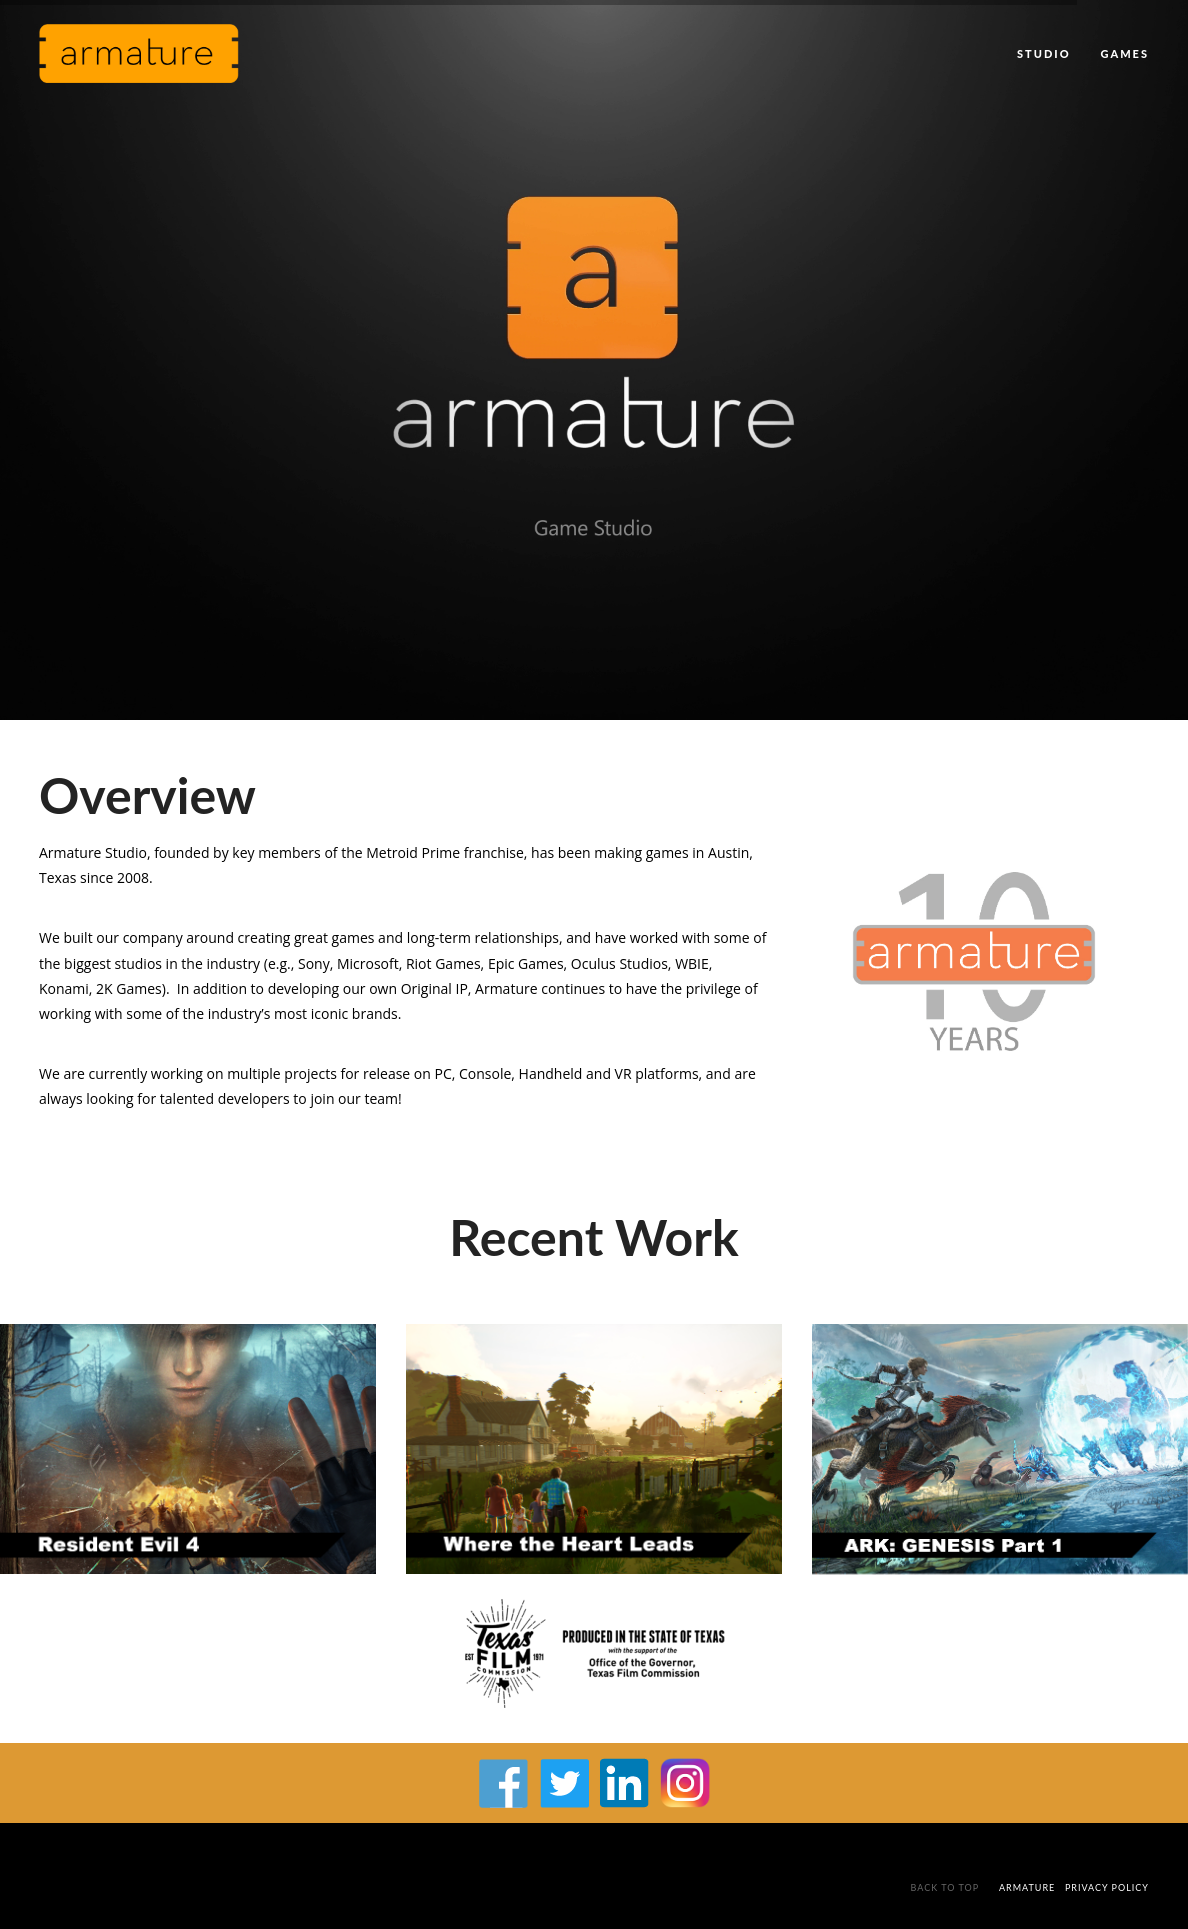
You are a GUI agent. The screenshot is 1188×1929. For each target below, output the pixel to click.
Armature (1027, 1887)
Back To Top (947, 1887)
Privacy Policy (1107, 1887)
